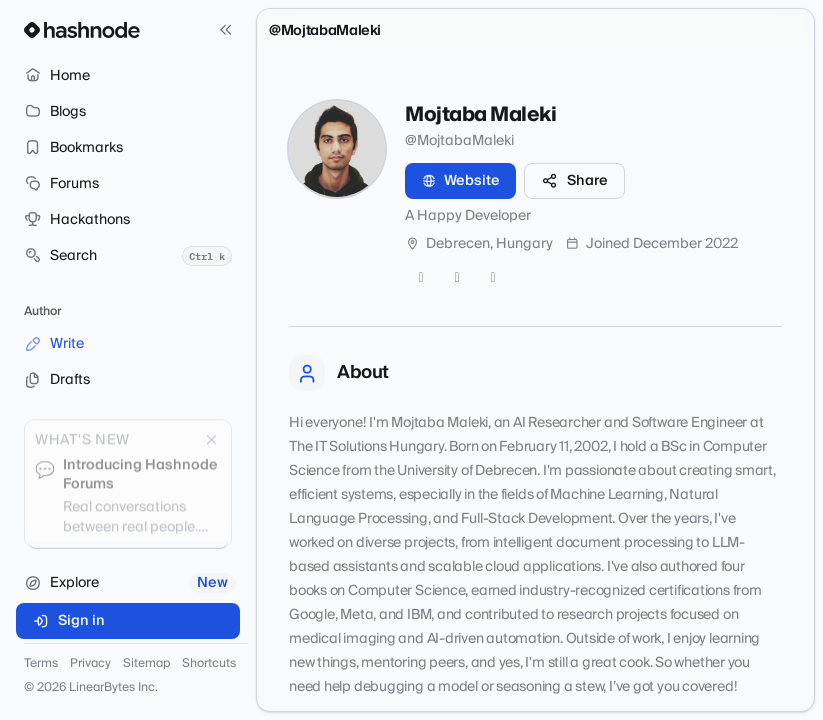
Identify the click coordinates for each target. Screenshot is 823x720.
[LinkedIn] (493, 278)
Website (460, 181)
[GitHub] (457, 278)
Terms (41, 664)
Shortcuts (209, 664)
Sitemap (146, 664)
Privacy (90, 664)
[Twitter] (421, 278)
